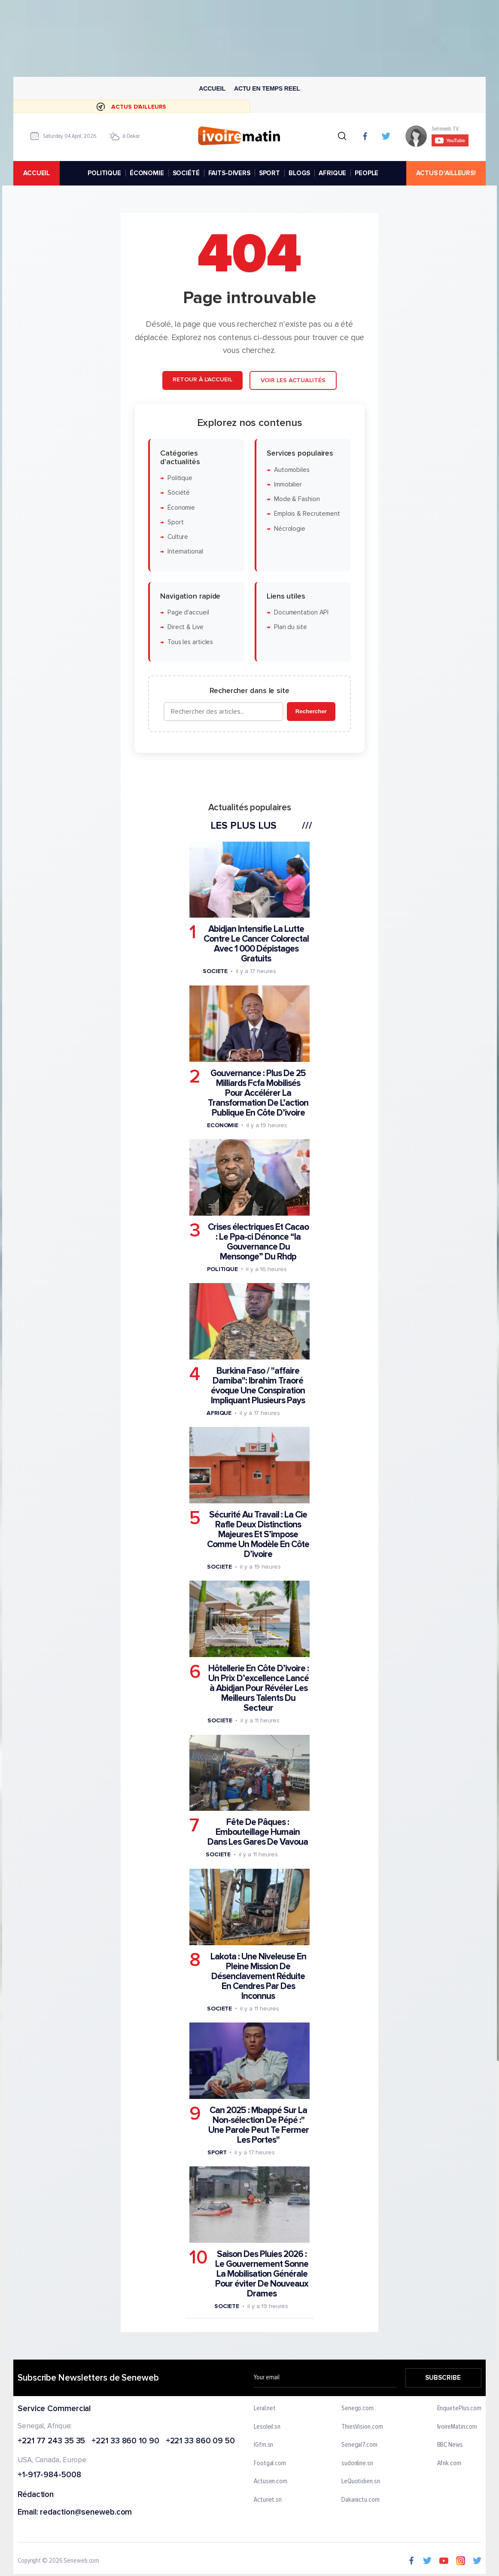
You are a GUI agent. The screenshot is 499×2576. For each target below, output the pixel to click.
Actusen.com (270, 2481)
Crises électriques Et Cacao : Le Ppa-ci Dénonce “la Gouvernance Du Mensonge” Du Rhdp (258, 1242)
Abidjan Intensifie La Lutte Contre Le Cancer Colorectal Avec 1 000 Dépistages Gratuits (256, 944)
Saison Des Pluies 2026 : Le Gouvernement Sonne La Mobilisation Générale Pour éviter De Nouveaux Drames (261, 2274)
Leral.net (265, 2408)
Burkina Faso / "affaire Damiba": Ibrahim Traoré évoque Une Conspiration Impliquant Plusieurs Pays (258, 1385)
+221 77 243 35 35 (51, 2441)
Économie (181, 507)
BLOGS (299, 173)
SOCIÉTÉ (186, 173)
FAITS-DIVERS (229, 173)
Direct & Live (185, 627)
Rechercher (311, 711)
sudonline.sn (357, 2463)
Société (178, 493)
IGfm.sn (263, 2445)
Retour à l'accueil (202, 379)
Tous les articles (190, 642)
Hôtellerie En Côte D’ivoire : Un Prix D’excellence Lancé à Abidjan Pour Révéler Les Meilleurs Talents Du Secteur (258, 1688)
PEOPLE (366, 173)
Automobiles (292, 469)
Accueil (212, 88)
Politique (179, 478)
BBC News (450, 2445)
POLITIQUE (104, 173)
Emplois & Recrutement (307, 514)
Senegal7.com (359, 2445)
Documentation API (301, 612)
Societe (215, 971)
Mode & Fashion (297, 499)
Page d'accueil (188, 612)
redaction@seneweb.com (86, 2512)
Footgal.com (270, 2463)
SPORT (269, 173)
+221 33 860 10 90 (125, 2441)
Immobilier (288, 485)
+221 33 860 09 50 (200, 2441)
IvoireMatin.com (457, 2427)
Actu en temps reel (267, 88)
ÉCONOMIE (147, 173)
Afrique (219, 1413)
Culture (177, 537)
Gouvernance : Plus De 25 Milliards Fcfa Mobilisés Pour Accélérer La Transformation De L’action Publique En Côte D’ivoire (258, 1092)
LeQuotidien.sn (360, 2481)
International (185, 551)
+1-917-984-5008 (49, 2475)
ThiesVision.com (362, 2427)
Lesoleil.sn (267, 2427)
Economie (222, 1125)
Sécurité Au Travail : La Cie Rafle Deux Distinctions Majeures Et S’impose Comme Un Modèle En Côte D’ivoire (258, 1534)
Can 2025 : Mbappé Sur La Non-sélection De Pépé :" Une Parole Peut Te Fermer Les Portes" (258, 2124)
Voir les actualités (293, 380)
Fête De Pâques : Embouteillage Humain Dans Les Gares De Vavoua (257, 1832)
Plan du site (290, 627)
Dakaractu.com (360, 2500)
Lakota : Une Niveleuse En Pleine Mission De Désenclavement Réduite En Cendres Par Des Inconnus (258, 1976)
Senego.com (357, 2408)
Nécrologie (289, 529)
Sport (175, 522)
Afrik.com (449, 2463)
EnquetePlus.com (459, 2408)
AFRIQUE (332, 173)
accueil (36, 173)
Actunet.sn (268, 2500)
